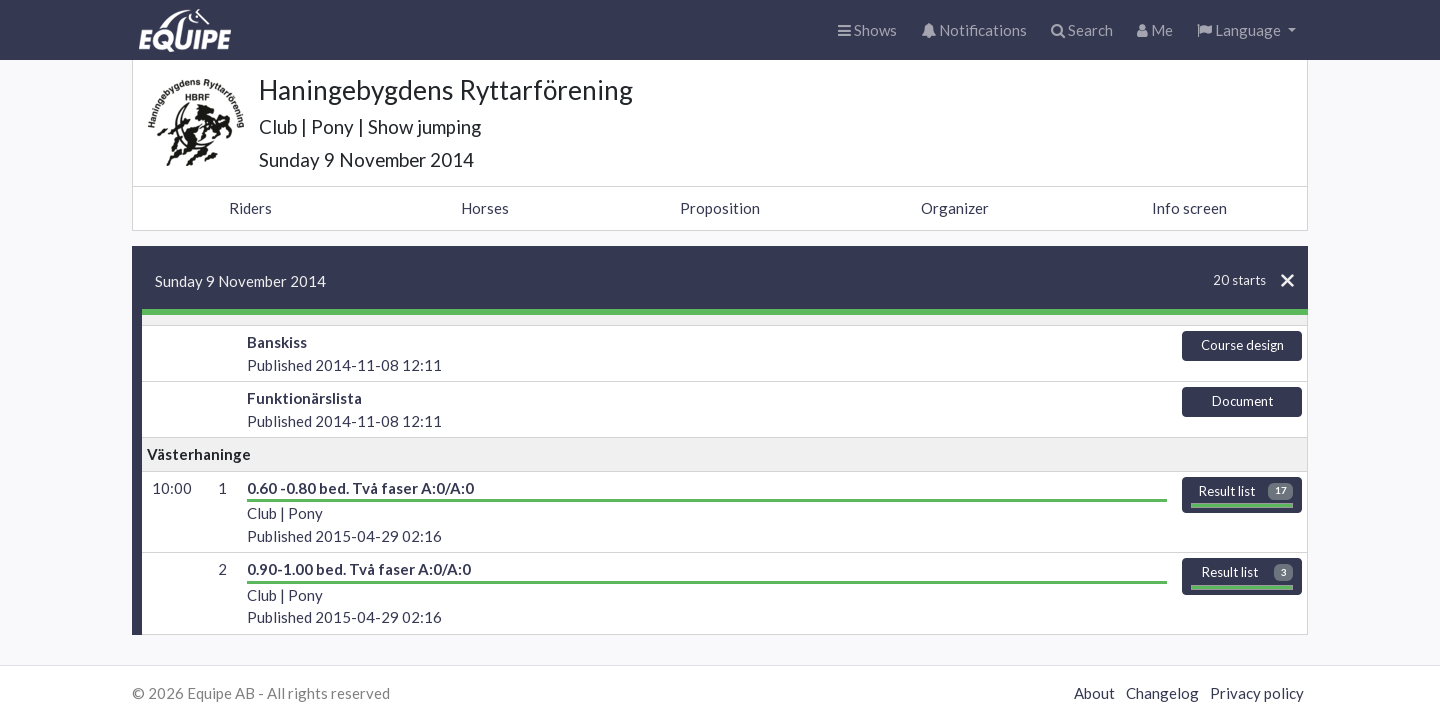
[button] (1246, 30)
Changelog (1162, 693)
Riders (250, 208)
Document (1242, 401)
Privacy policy (1257, 693)
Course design (1242, 345)
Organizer (955, 208)
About (1094, 693)
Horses (485, 208)
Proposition (720, 208)
